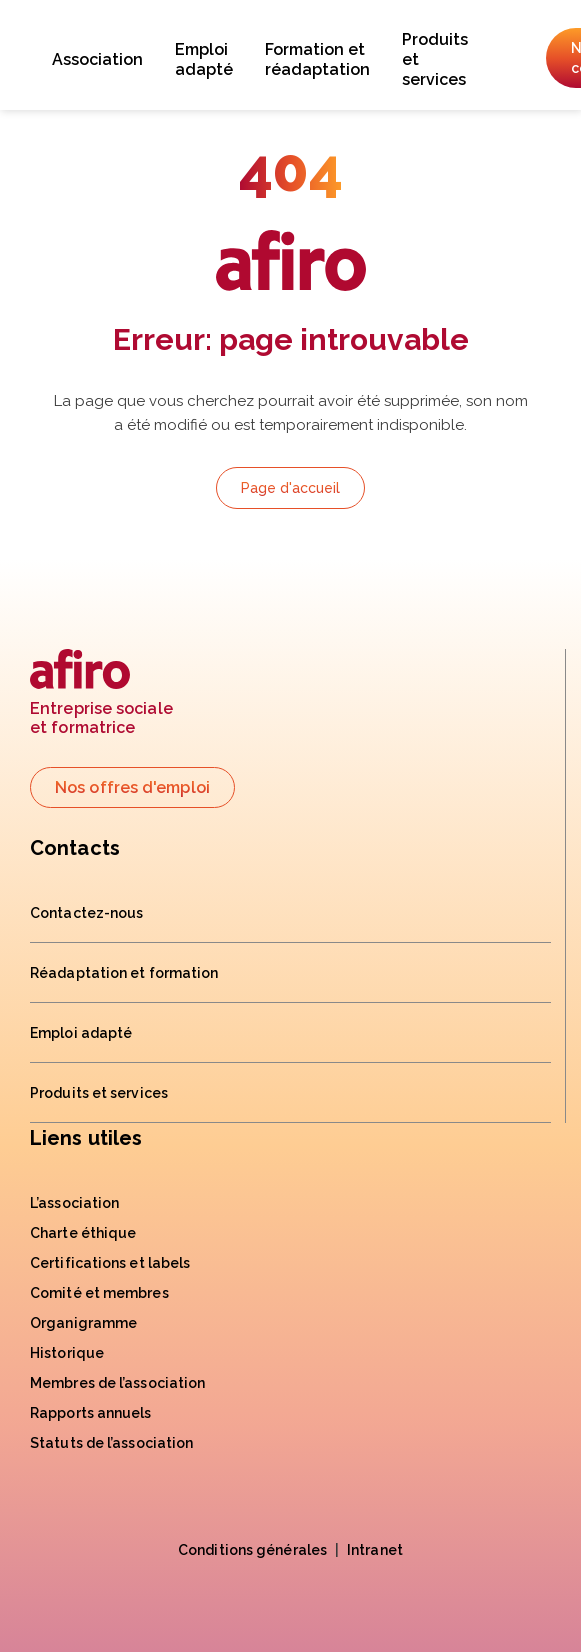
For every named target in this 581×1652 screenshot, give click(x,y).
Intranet (375, 1550)
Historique (67, 1353)
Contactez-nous (86, 913)
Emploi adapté (204, 59)
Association (97, 59)
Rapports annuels (91, 1413)
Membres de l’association (117, 1383)
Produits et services (435, 59)
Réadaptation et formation (124, 973)
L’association (74, 1203)
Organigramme (83, 1323)
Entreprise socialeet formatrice (101, 693)
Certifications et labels (110, 1263)
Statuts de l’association (111, 1443)
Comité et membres (99, 1293)
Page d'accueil (290, 488)
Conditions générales (252, 1550)
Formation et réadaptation (317, 59)
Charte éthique (83, 1233)
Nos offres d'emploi (132, 787)
